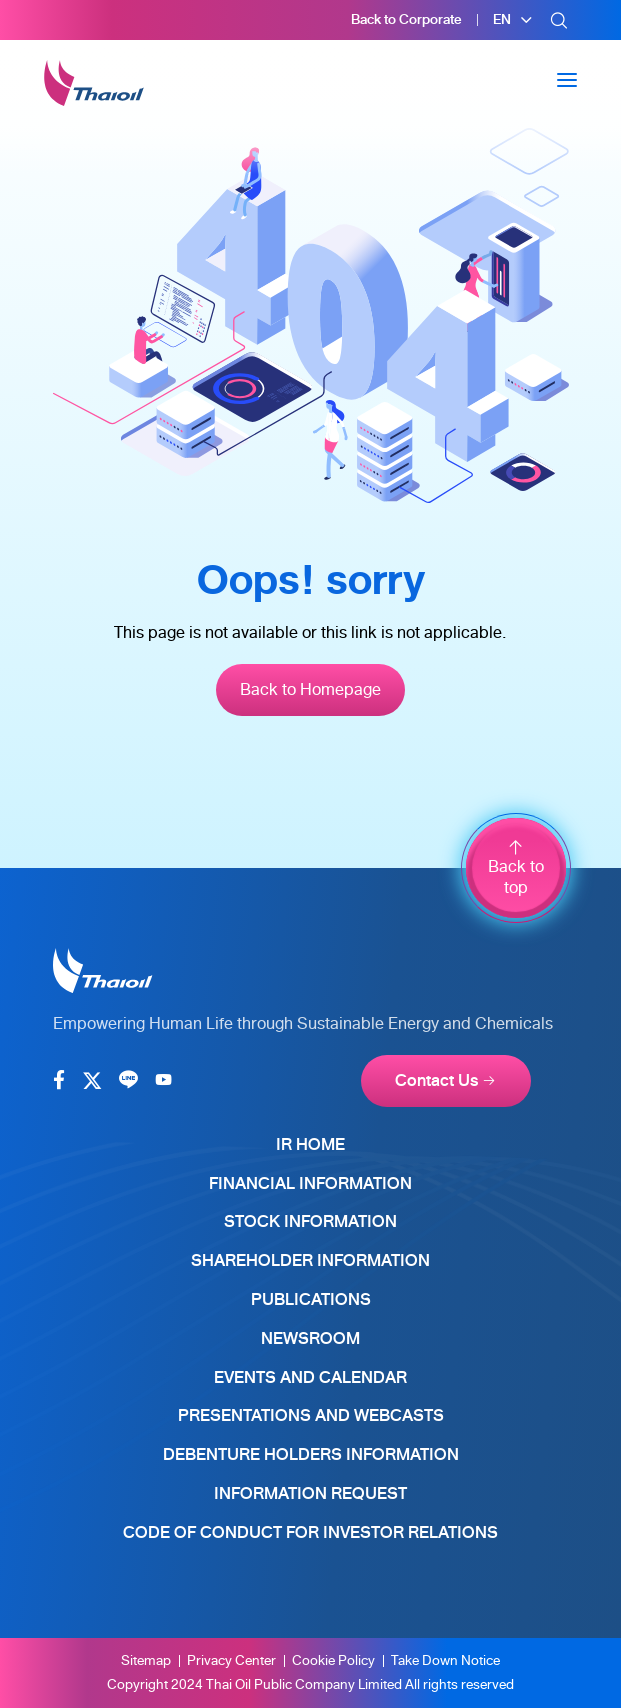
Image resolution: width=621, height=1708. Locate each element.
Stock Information (310, 1221)
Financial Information (310, 1183)
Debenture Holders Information (311, 1454)
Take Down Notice (445, 1660)
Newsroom (310, 1338)
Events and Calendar (310, 1377)
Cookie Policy (333, 1660)
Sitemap (146, 1660)
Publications (311, 1299)
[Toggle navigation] (567, 80)
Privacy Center (231, 1660)
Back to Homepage (310, 689)
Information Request (310, 1493)
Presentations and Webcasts (311, 1415)
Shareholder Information (310, 1260)
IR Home (310, 1144)
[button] (513, 20)
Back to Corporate (406, 19)
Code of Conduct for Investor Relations (310, 1532)
